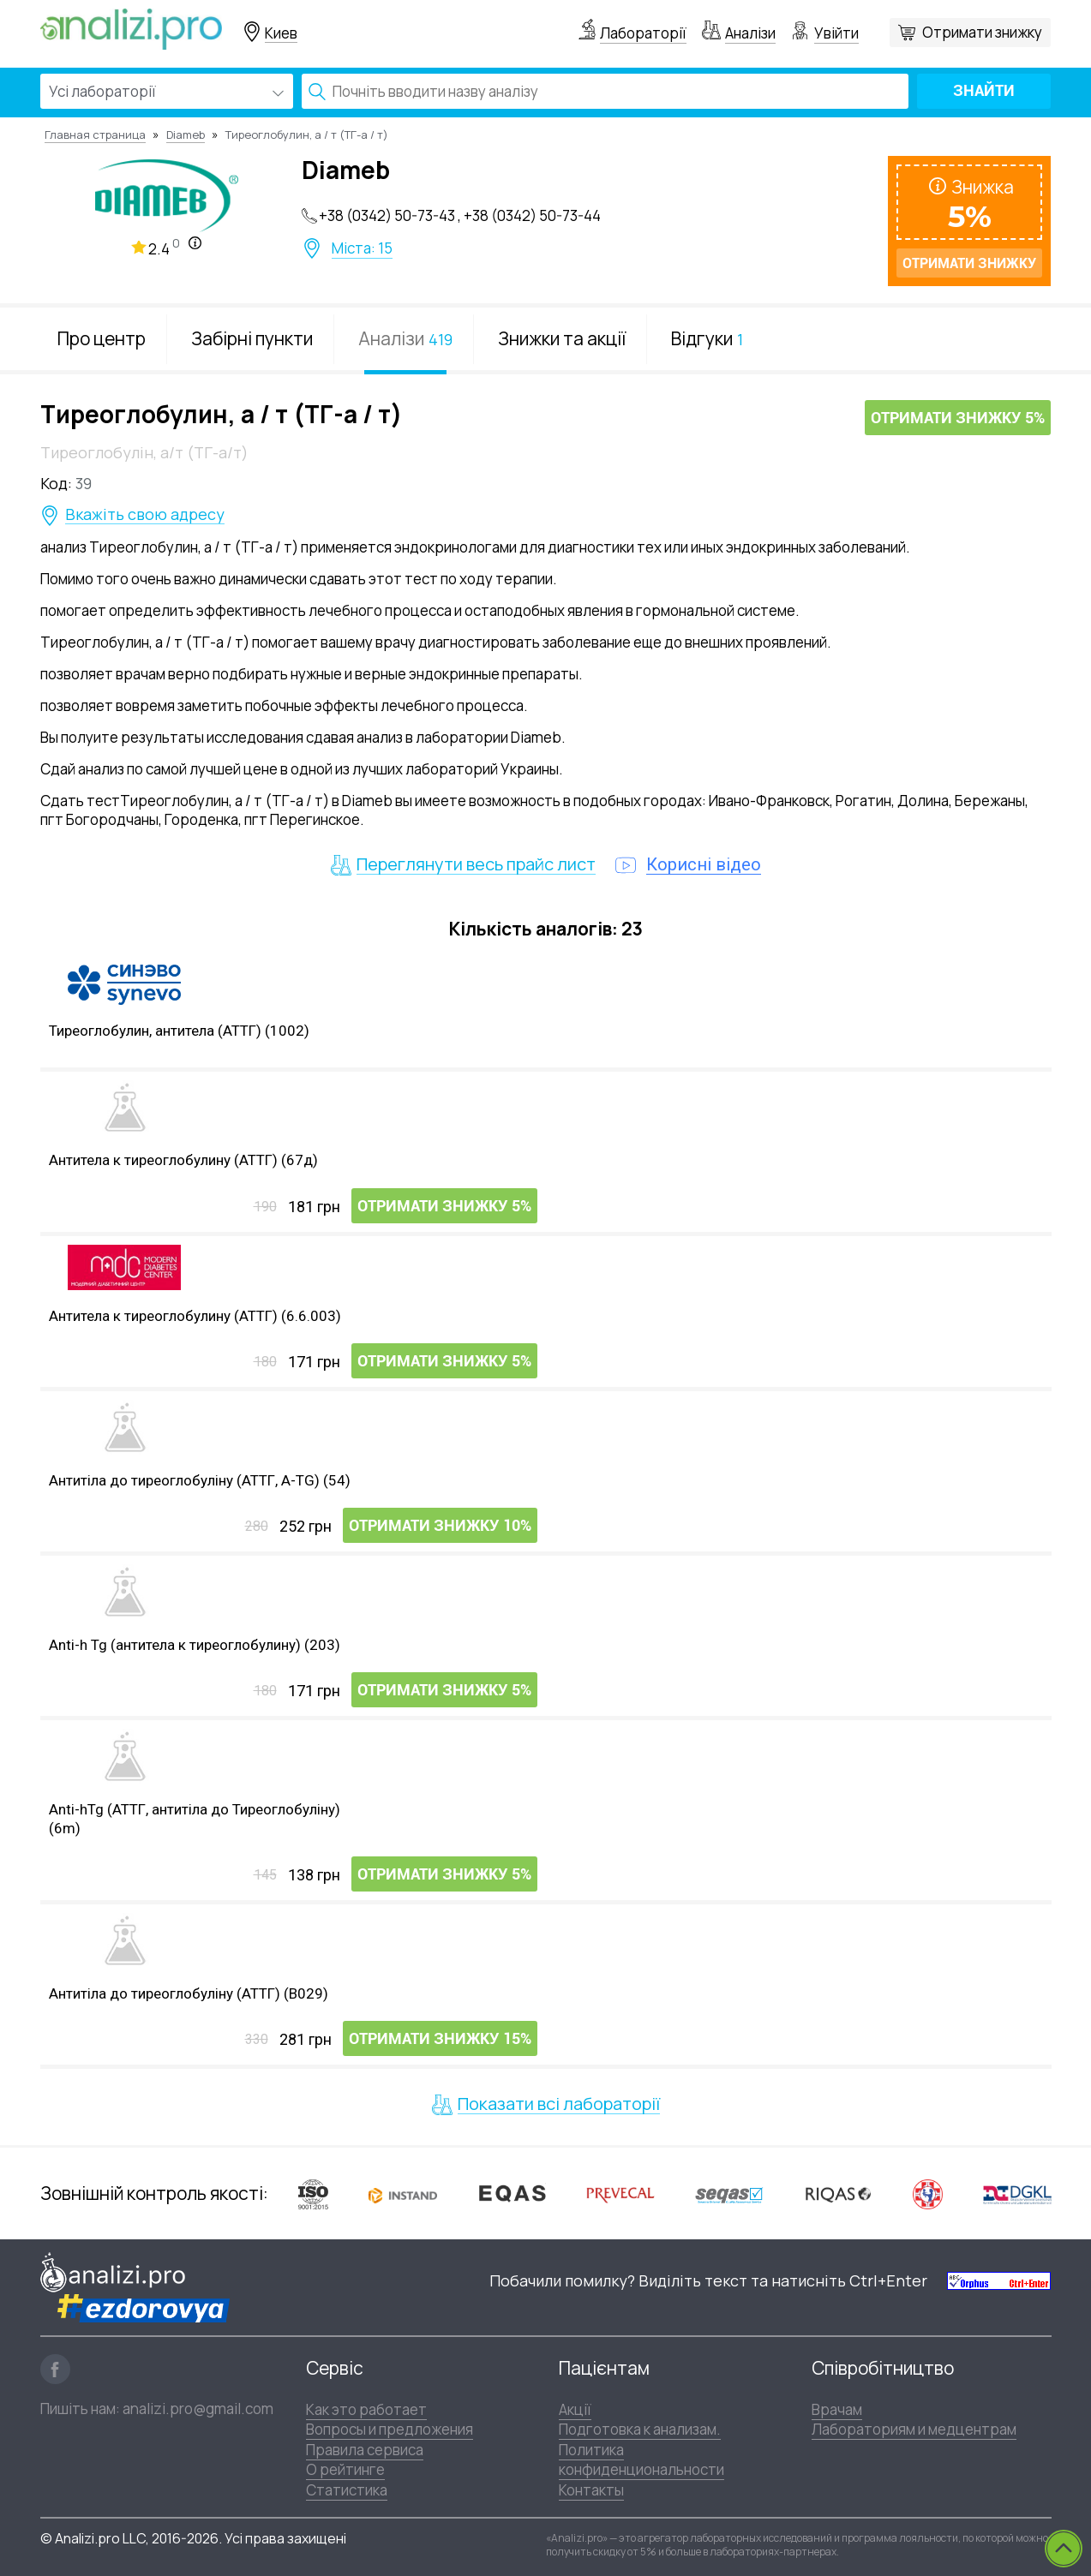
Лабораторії (643, 33)
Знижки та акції (562, 338)
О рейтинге (345, 2469)
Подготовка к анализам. (640, 2429)
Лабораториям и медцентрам (914, 2429)
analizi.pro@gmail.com (198, 2408)
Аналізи (750, 33)
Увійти (836, 33)
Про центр (101, 338)
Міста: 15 (362, 248)
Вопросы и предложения (389, 2429)
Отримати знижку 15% (440, 2039)
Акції (575, 2409)
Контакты (591, 2490)
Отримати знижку (982, 32)
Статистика (346, 2490)
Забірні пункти (252, 338)
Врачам (837, 2409)
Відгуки (707, 338)
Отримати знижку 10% (440, 1526)
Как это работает (366, 2409)
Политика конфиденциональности (641, 2459)
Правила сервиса (364, 2449)
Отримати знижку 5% (958, 418)
